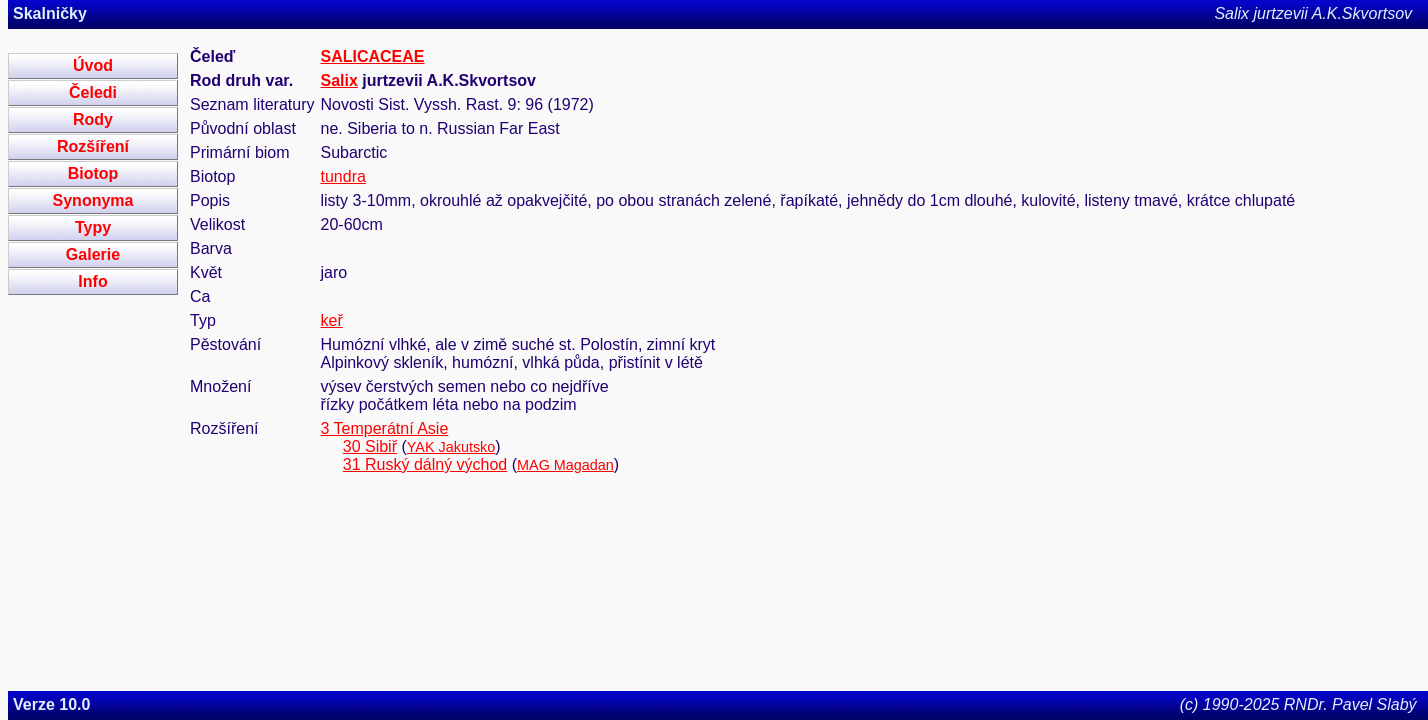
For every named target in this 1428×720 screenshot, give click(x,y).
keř (332, 320)
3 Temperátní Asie (385, 428)
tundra (343, 176)
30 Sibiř (370, 446)
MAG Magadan (565, 465)
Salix (339, 80)
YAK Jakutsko (451, 447)
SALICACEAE (373, 56)
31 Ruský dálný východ (425, 464)
